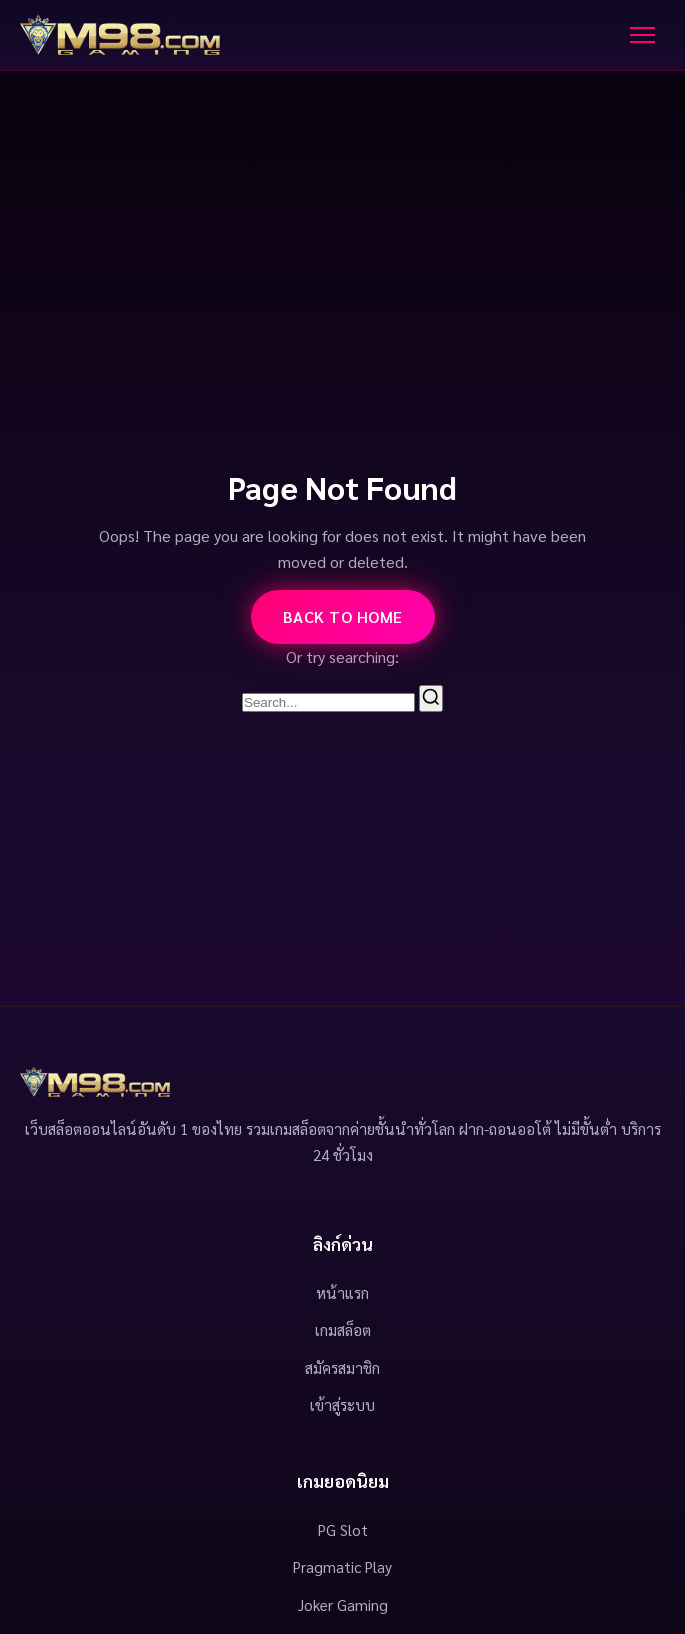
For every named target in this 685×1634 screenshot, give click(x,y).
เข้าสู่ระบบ (342, 1405)
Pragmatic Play (342, 1567)
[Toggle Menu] (642, 35)
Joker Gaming (343, 1605)
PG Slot (343, 1530)
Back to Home (343, 616)
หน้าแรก (342, 1293)
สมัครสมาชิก (342, 1368)
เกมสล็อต (343, 1330)
